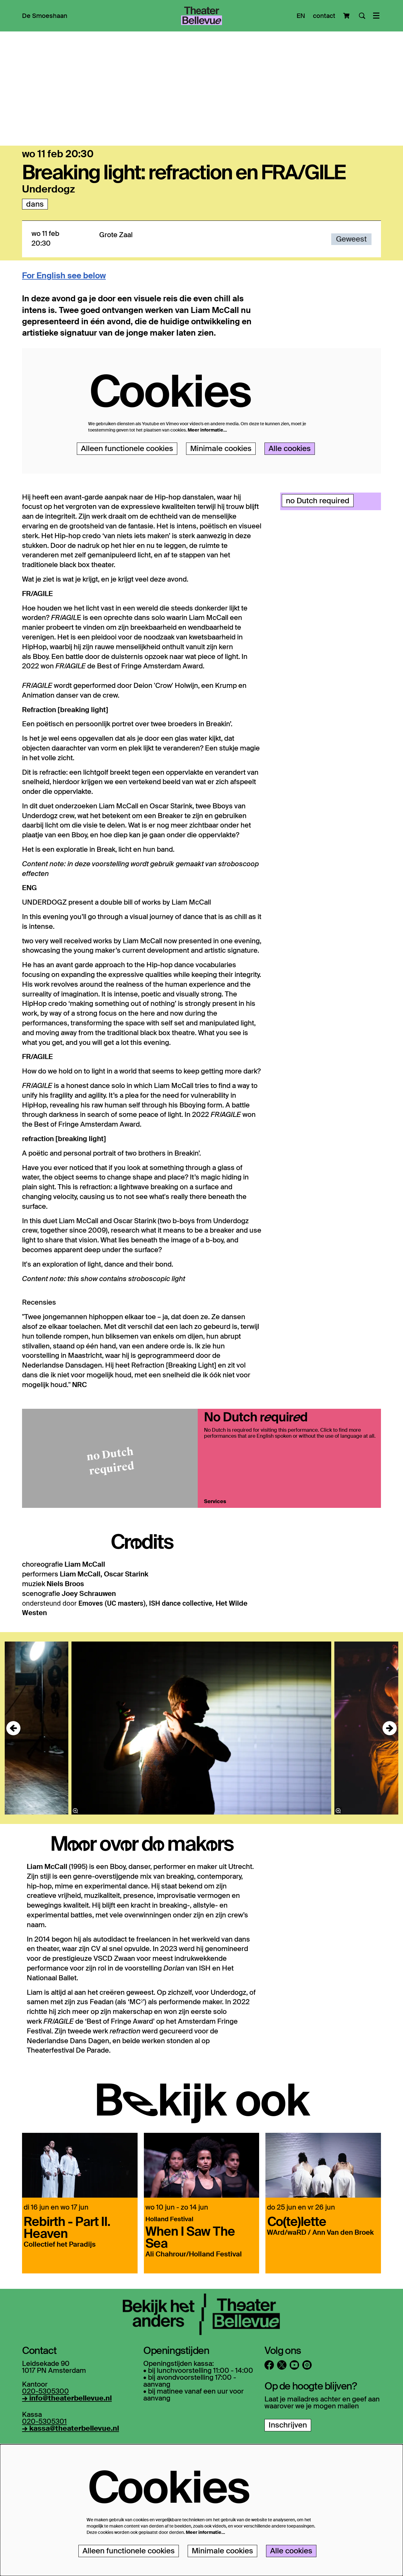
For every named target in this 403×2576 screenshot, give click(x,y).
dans (35, 260)
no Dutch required (317, 556)
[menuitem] (44, 16)
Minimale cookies (221, 504)
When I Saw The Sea (190, 2292)
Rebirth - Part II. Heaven (67, 2282)
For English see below (64, 331)
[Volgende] (390, 1784)
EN (301, 16)
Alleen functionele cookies (127, 504)
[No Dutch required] (110, 1514)
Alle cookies (290, 504)
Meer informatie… (207, 485)
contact (324, 16)
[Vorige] (13, 1784)
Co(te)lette (296, 2276)
